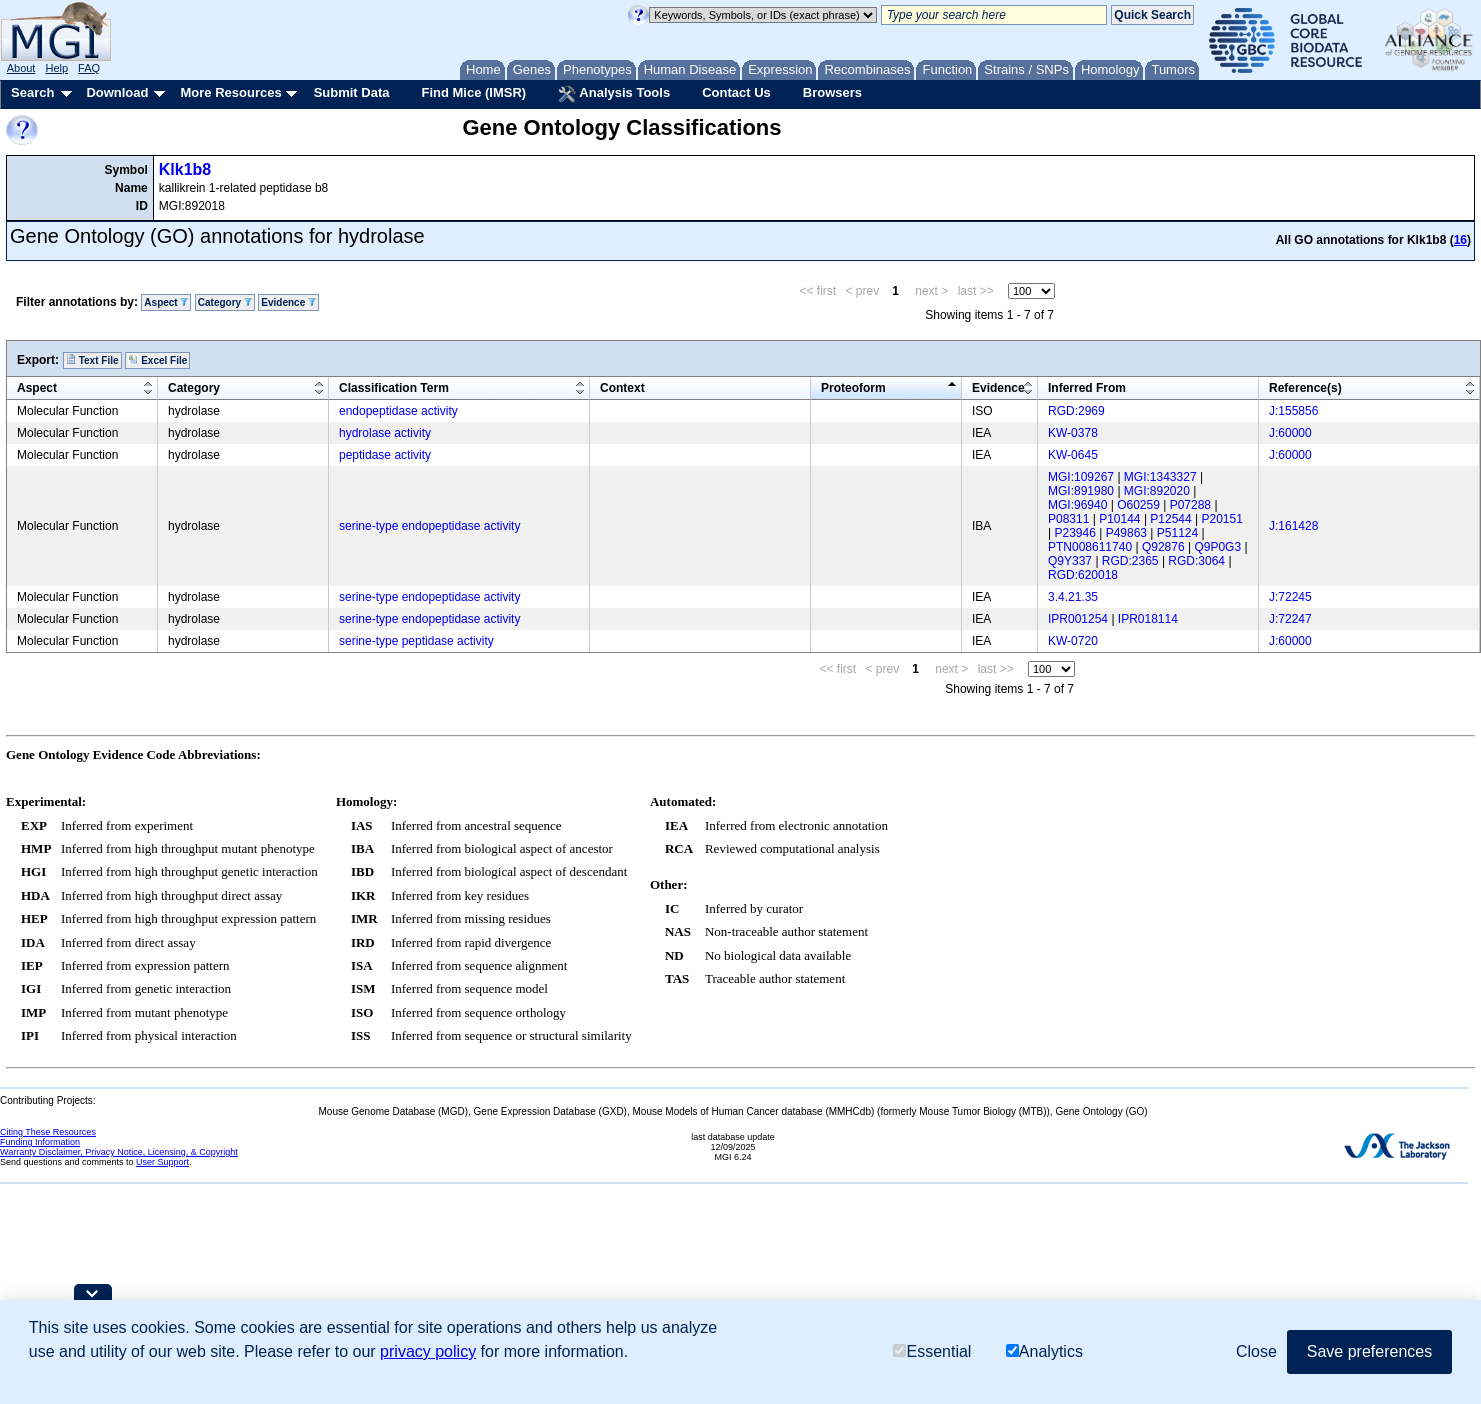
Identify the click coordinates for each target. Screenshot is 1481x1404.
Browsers (832, 92)
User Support (162, 1162)
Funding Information (40, 1142)
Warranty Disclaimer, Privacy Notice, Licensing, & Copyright (119, 1152)
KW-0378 (1073, 433)
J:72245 (1290, 597)
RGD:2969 (1076, 411)
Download (117, 92)
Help (56, 68)
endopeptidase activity (398, 411)
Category (225, 302)
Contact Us (736, 92)
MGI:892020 (1157, 491)
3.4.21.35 (1073, 597)
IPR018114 (1148, 619)
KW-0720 (1073, 641)
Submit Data (352, 92)
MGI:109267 (1081, 477)
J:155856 (1293, 411)
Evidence (288, 302)
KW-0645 (1073, 455)
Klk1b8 (185, 169)
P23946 (1074, 533)
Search (32, 92)
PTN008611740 (1090, 547)
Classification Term (394, 388)
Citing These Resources (48, 1132)
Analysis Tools (614, 94)
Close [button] (1256, 1351)
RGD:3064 (1196, 561)
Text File (92, 360)
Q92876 (1163, 547)
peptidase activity (385, 455)
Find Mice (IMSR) (473, 92)
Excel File (157, 360)
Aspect (166, 302)
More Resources (230, 92)
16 (1460, 240)
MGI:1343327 (1160, 477)
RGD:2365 (1130, 561)
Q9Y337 (1070, 561)
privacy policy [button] (428, 1351)
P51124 (1177, 533)
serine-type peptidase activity (416, 641)
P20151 (1222, 519)
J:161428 (1293, 526)
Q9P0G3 (1217, 547)
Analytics (1044, 1351)
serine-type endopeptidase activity (429, 526)
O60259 (1138, 505)
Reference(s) (1305, 388)
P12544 (1170, 519)
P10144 (1119, 519)
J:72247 (1290, 619)
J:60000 (1290, 433)
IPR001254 (1078, 619)
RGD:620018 (1083, 575)
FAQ (89, 68)
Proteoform (853, 388)
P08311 (1068, 519)
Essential (932, 1351)
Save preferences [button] (1369, 1351)
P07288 (1190, 505)
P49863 (1126, 533)
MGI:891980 (1081, 491)
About (21, 68)
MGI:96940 (1077, 505)
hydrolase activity (385, 433)
